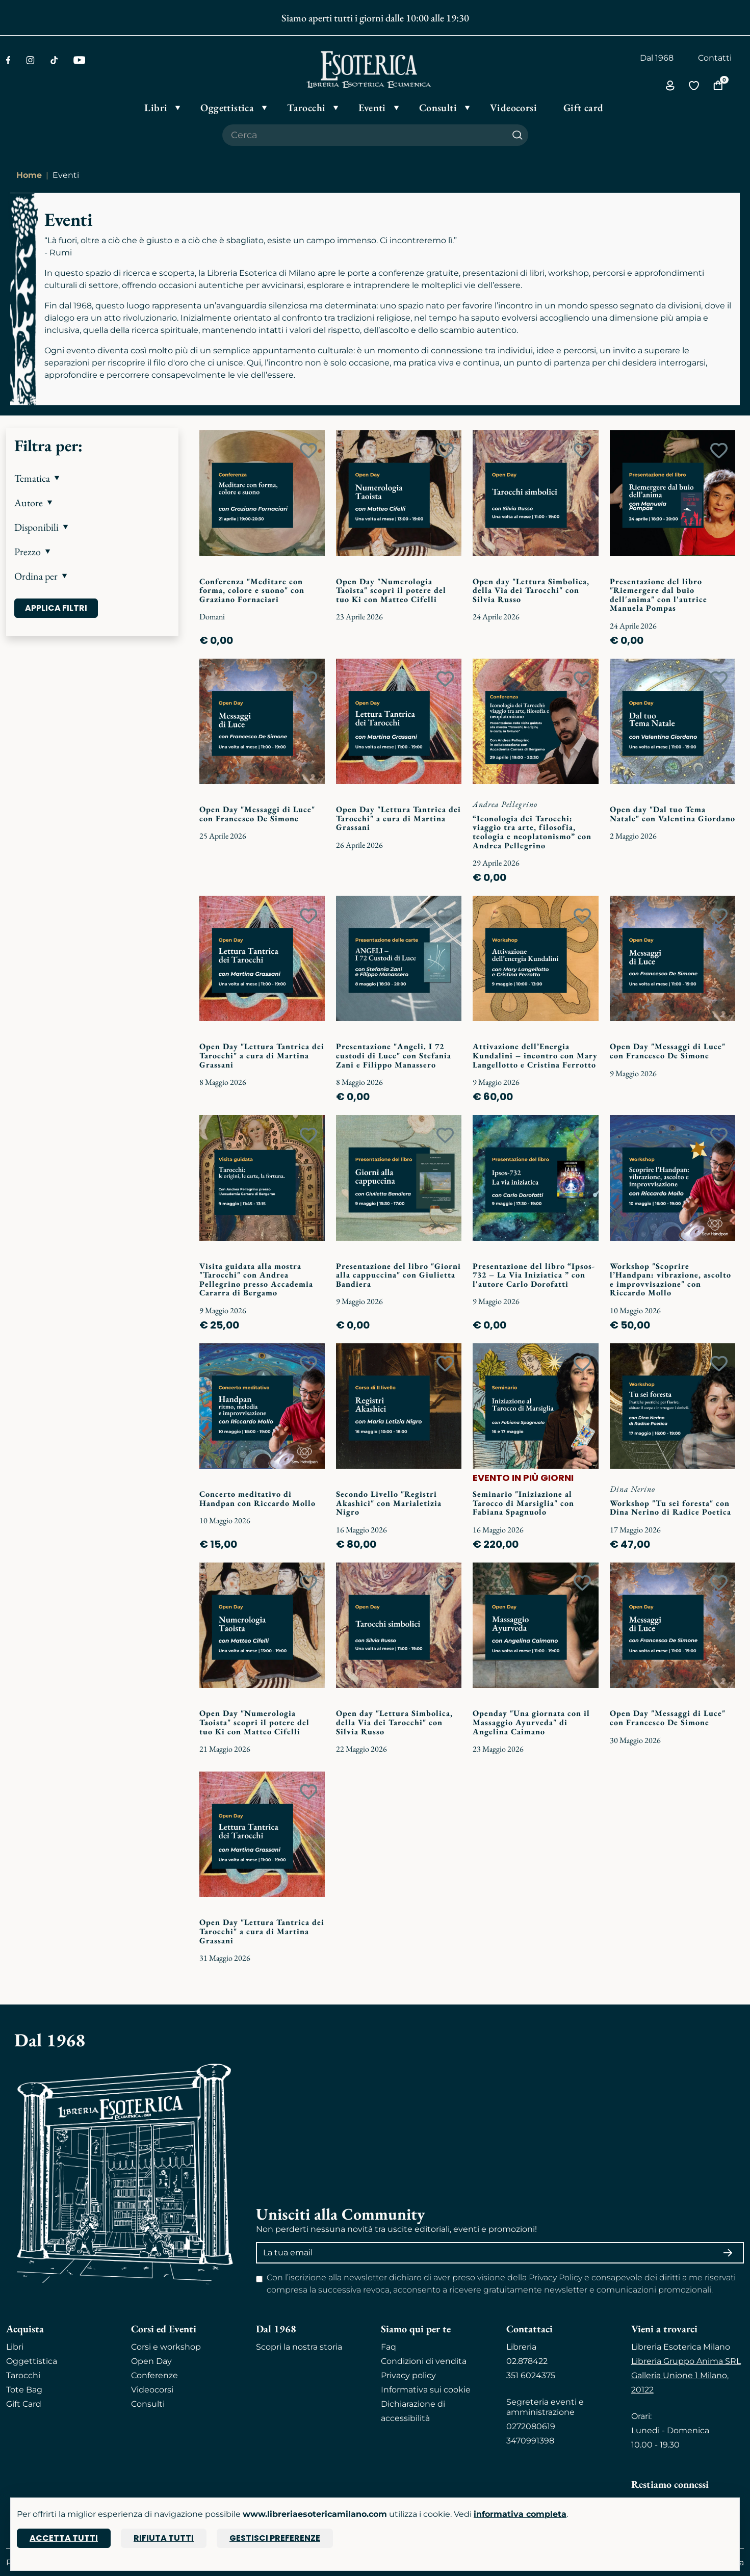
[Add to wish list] (308, 450)
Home (29, 175)
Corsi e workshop (166, 2347)
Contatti (715, 58)
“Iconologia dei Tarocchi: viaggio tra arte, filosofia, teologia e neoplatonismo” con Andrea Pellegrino (532, 832)
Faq (388, 2347)
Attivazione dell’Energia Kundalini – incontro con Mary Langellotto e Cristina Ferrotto (535, 1055)
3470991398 (530, 2440)
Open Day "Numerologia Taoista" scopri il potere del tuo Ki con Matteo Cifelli (391, 590)
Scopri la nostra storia (299, 2347)
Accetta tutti (64, 2538)
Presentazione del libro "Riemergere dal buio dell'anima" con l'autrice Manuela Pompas (658, 595)
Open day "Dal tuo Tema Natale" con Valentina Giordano (672, 814)
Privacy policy (408, 2375)
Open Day (151, 2361)
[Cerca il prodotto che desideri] (364, 135)
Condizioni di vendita (424, 2361)
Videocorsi (152, 2390)
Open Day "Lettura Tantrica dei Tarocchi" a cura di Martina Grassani (398, 818)
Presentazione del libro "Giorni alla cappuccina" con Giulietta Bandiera (398, 1275)
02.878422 (527, 2361)
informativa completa (520, 2514)
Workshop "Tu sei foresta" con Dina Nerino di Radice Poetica (670, 1508)
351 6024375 (530, 2375)
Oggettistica (31, 2361)
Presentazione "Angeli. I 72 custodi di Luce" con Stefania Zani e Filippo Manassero (393, 1055)
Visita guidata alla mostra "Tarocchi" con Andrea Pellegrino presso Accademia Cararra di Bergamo (256, 1279)
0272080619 (530, 2426)
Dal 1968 (657, 58)
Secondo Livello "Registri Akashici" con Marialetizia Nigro (389, 1503)
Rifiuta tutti (164, 2538)
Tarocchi (23, 2375)
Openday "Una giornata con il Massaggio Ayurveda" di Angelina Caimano (531, 1722)
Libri (14, 2347)
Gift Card (23, 2404)
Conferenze (154, 2375)
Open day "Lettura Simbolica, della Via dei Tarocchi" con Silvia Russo (531, 590)
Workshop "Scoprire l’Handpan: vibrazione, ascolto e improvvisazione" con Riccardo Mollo (670, 1279)
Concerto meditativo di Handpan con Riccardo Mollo (257, 1498)
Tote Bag (24, 2390)
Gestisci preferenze (274, 2538)
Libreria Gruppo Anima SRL (686, 2361)
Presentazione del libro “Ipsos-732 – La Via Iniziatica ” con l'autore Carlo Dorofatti (534, 1275)
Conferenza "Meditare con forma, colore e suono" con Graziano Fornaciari (251, 590)
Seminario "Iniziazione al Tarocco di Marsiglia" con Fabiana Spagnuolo (523, 1503)
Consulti (148, 2404)
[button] (92, 478)
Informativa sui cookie (426, 2390)
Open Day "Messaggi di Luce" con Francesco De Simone (257, 814)
